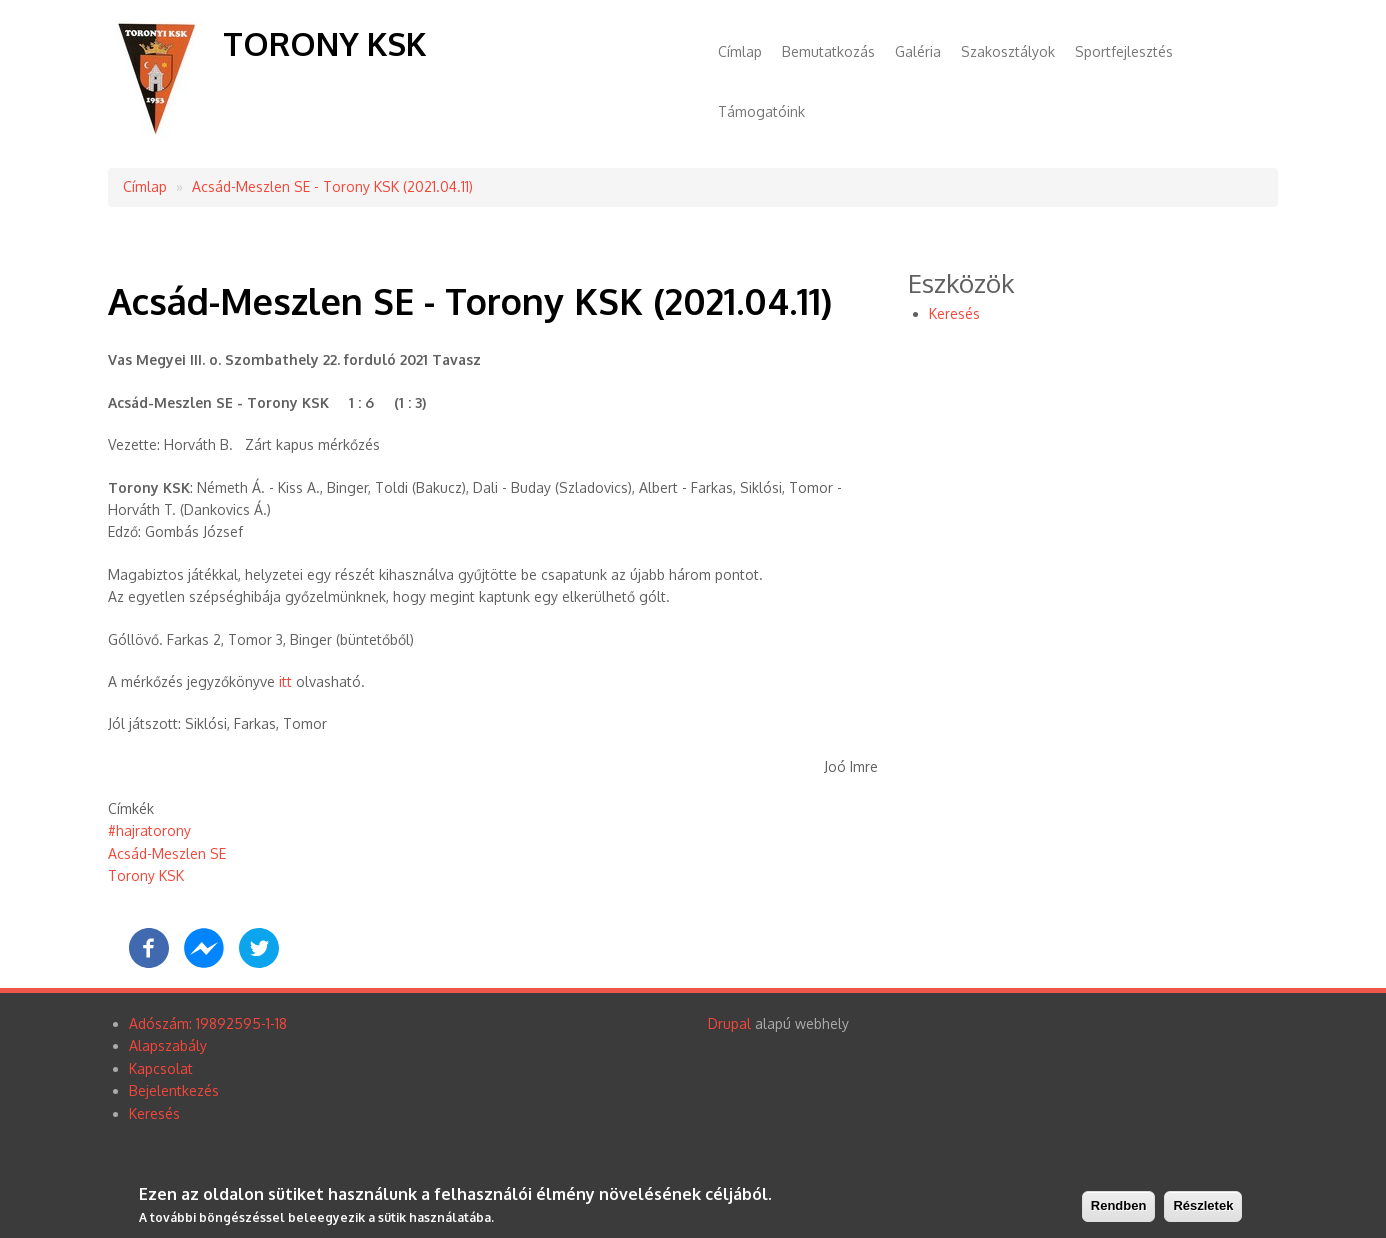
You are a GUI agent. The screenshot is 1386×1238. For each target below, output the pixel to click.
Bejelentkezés (174, 1090)
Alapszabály (168, 1045)
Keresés (954, 313)
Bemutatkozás (828, 51)
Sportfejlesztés (1124, 51)
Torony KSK (324, 43)
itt (285, 681)
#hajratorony (149, 830)
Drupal (729, 1023)
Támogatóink (761, 111)
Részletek (1203, 1205)
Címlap (740, 51)
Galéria (918, 51)
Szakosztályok (1008, 51)
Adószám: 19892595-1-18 (208, 1023)
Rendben (1119, 1205)
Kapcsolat (161, 1068)
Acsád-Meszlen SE (167, 853)
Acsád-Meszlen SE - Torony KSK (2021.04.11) (332, 186)
